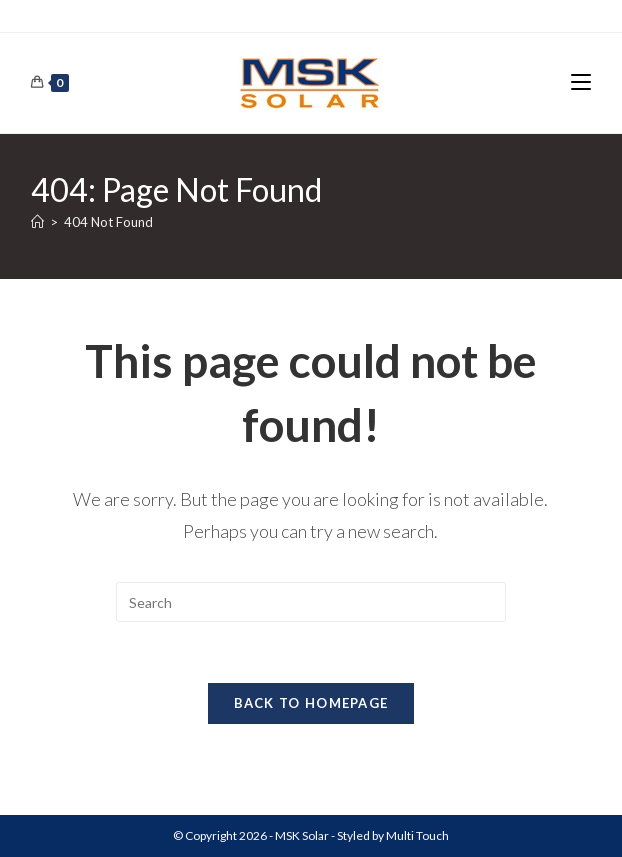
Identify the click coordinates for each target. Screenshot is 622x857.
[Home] (37, 222)
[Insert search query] (311, 602)
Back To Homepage (311, 703)
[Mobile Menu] (581, 82)
